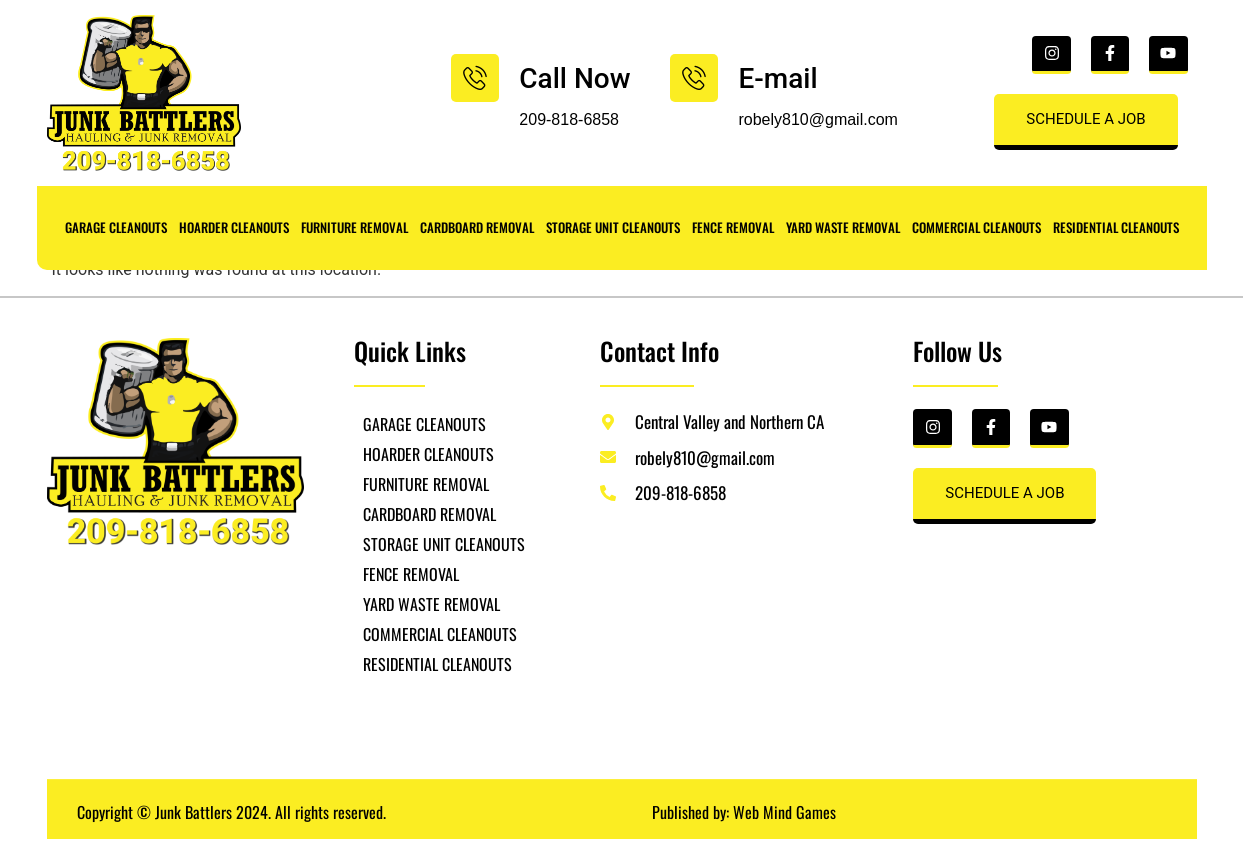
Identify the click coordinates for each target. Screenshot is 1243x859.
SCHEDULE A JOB (1085, 119)
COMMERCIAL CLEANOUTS (976, 227)
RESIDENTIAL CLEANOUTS (1116, 227)
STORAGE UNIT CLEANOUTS (613, 227)
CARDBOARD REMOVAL (477, 227)
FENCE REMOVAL (733, 227)
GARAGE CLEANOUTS (116, 227)
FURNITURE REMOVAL (354, 227)
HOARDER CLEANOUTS (234, 227)
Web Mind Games (784, 812)
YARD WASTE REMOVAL (843, 227)
